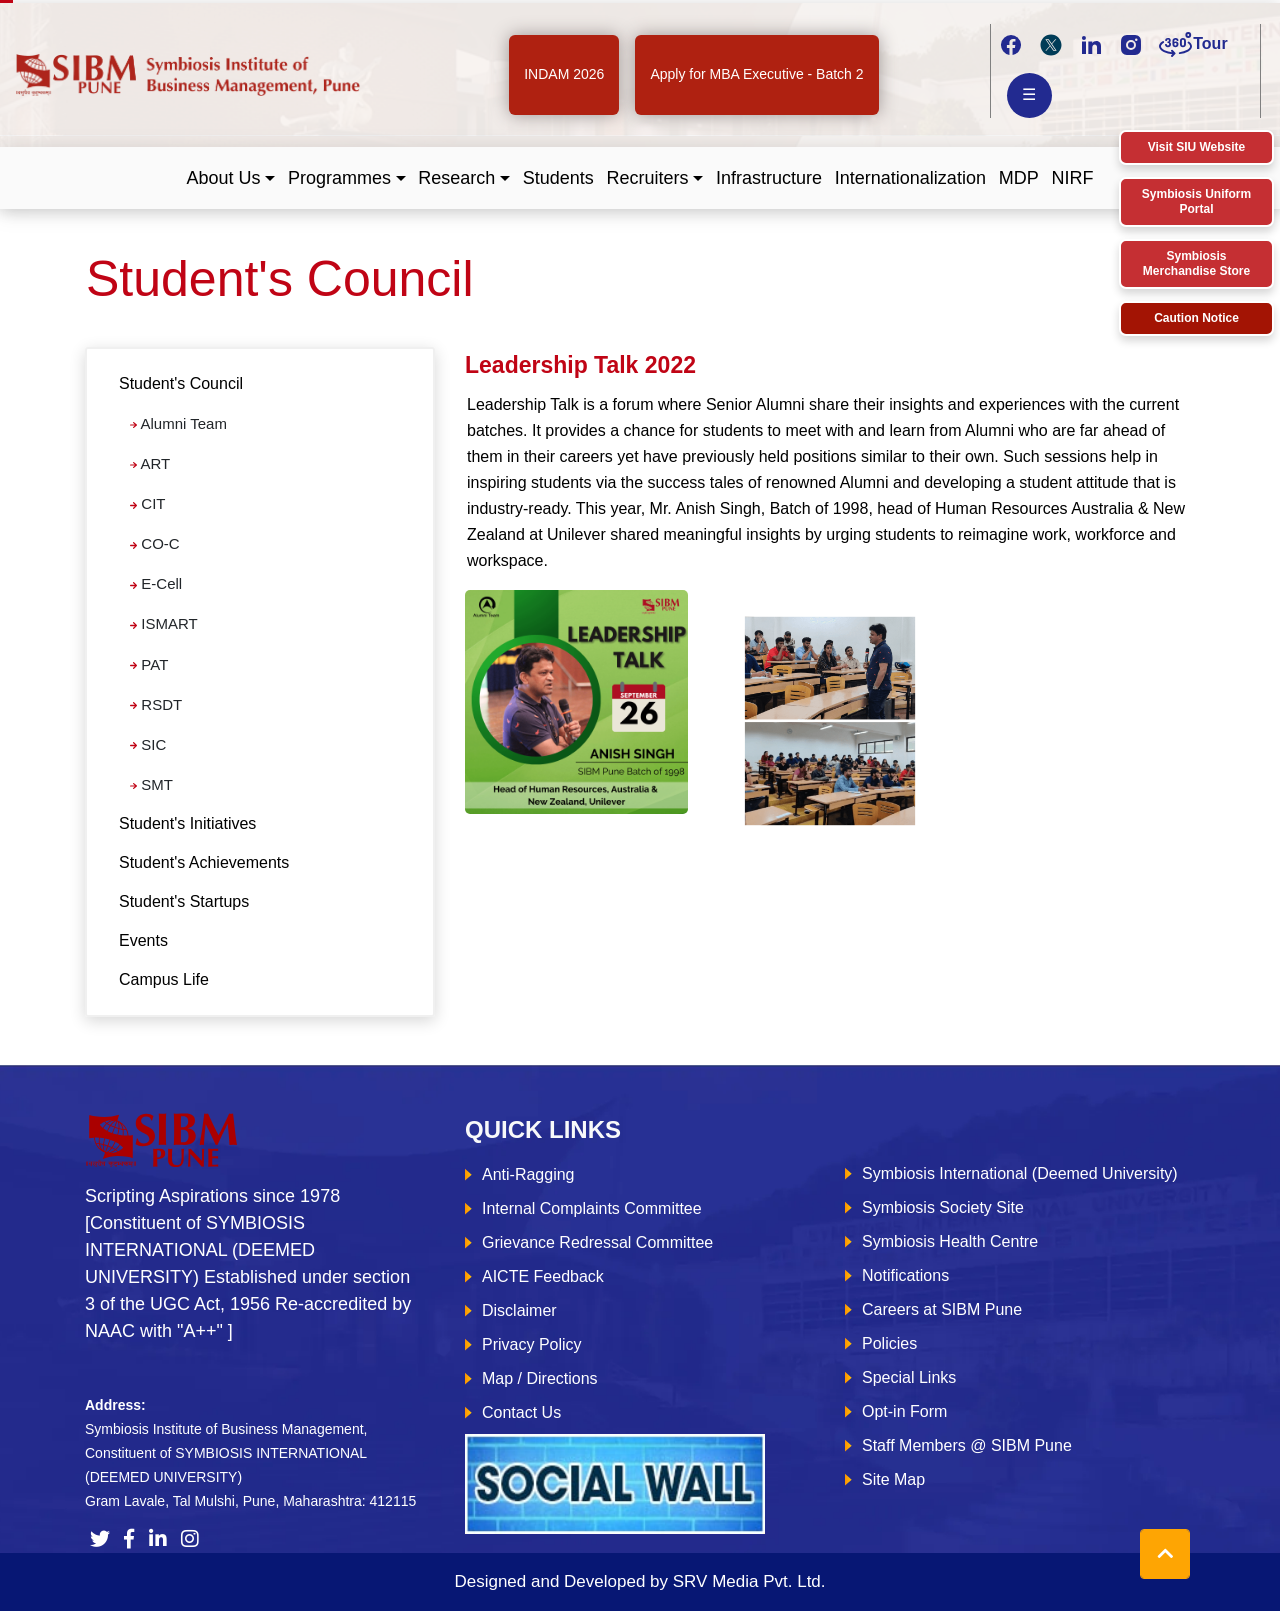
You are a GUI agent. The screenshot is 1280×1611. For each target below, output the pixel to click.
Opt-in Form (904, 1411)
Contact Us (521, 1412)
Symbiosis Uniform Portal (1196, 201)
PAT (149, 664)
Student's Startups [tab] (184, 901)
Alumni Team (178, 423)
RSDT (156, 704)
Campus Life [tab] (164, 979)
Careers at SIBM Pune (942, 1309)
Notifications (905, 1275)
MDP (1019, 178)
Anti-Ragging (528, 1174)
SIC (148, 744)
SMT (151, 784)
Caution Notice (1196, 318)
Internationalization (910, 178)
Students (558, 178)
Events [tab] (143, 940)
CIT (147, 503)
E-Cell (156, 583)
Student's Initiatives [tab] (187, 823)
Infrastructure (769, 178)
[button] (231, 178)
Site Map (893, 1479)
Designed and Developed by (639, 1581)
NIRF (1072, 178)
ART (150, 463)
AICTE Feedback (543, 1276)
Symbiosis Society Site (943, 1207)
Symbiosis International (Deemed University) (1020, 1173)
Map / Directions (540, 1378)
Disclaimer (519, 1310)
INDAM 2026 (564, 74)
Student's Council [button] (181, 383)
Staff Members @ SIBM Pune (967, 1445)
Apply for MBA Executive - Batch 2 (756, 74)
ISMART (164, 623)
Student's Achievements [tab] (204, 862)
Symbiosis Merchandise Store (1196, 263)
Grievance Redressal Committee (597, 1242)
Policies (889, 1343)
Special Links (909, 1377)
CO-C (155, 543)
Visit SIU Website (1197, 147)
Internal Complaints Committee (592, 1208)
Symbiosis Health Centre (950, 1241)
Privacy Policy (532, 1344)
